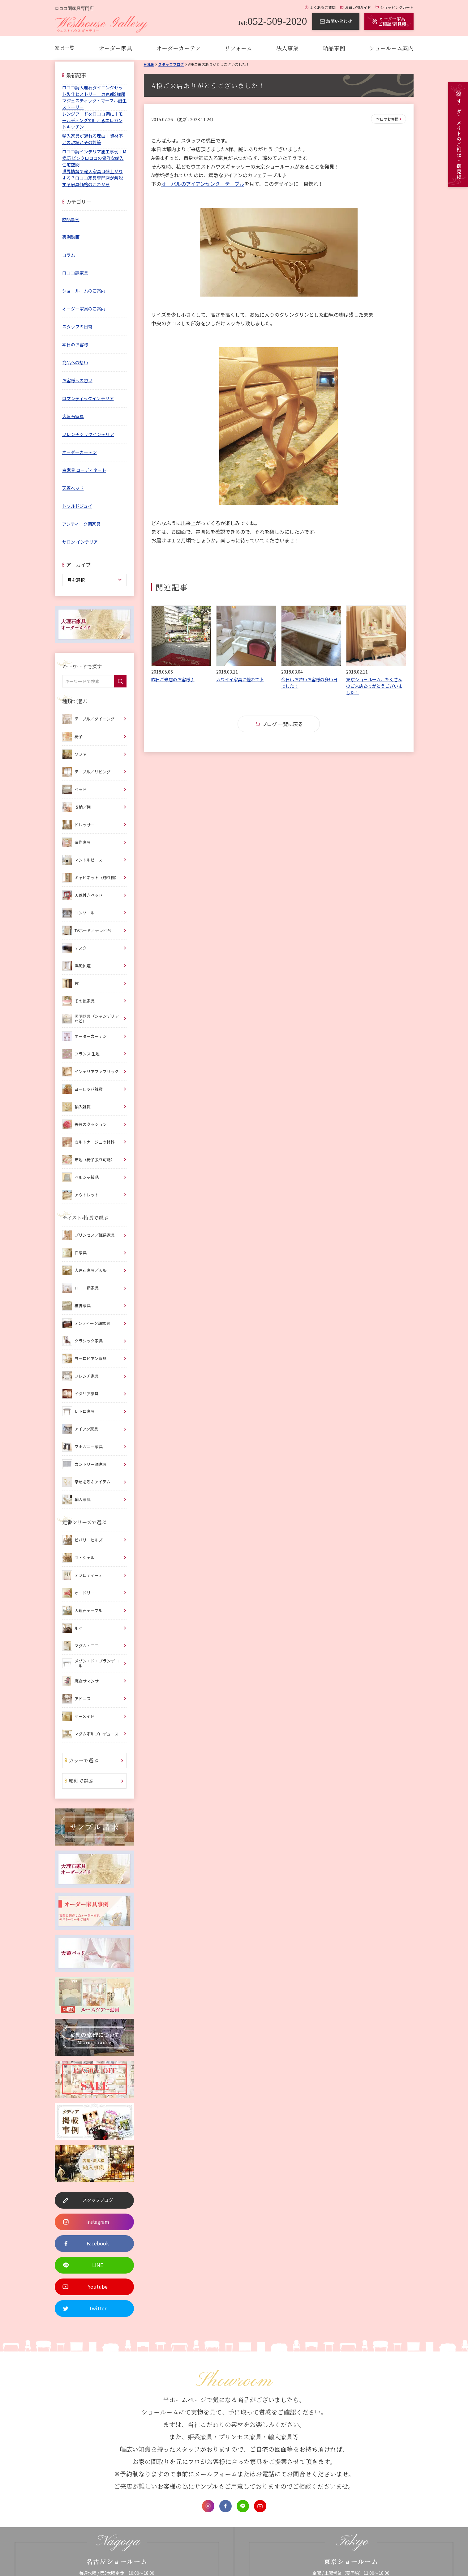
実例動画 (70, 237)
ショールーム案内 (391, 48)
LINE (243, 2506)
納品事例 (334, 48)
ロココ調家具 (75, 273)
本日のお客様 (387, 119)
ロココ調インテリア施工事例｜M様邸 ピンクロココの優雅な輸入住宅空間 (94, 158)
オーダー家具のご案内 (83, 309)
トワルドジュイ (77, 506)
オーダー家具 (115, 48)
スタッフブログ (171, 64)
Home (149, 64)
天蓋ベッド (73, 488)
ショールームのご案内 (83, 291)
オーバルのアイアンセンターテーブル (202, 183)
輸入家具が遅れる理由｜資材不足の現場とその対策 (92, 139)
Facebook (225, 2506)
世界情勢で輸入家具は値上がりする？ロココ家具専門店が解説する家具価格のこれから (92, 177)
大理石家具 (73, 416)
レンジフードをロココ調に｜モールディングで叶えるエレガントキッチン (92, 120)
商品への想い (75, 362)
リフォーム (238, 48)
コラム (68, 255)
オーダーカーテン (178, 48)
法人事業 (287, 48)
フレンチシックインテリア (88, 434)
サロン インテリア (80, 542)
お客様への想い (77, 380)
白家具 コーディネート (84, 470)
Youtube (260, 2506)
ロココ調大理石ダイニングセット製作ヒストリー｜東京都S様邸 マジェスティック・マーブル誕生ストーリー (94, 97)
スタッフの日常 (77, 326)
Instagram (208, 2506)
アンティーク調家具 (81, 524)
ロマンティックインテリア (88, 398)
